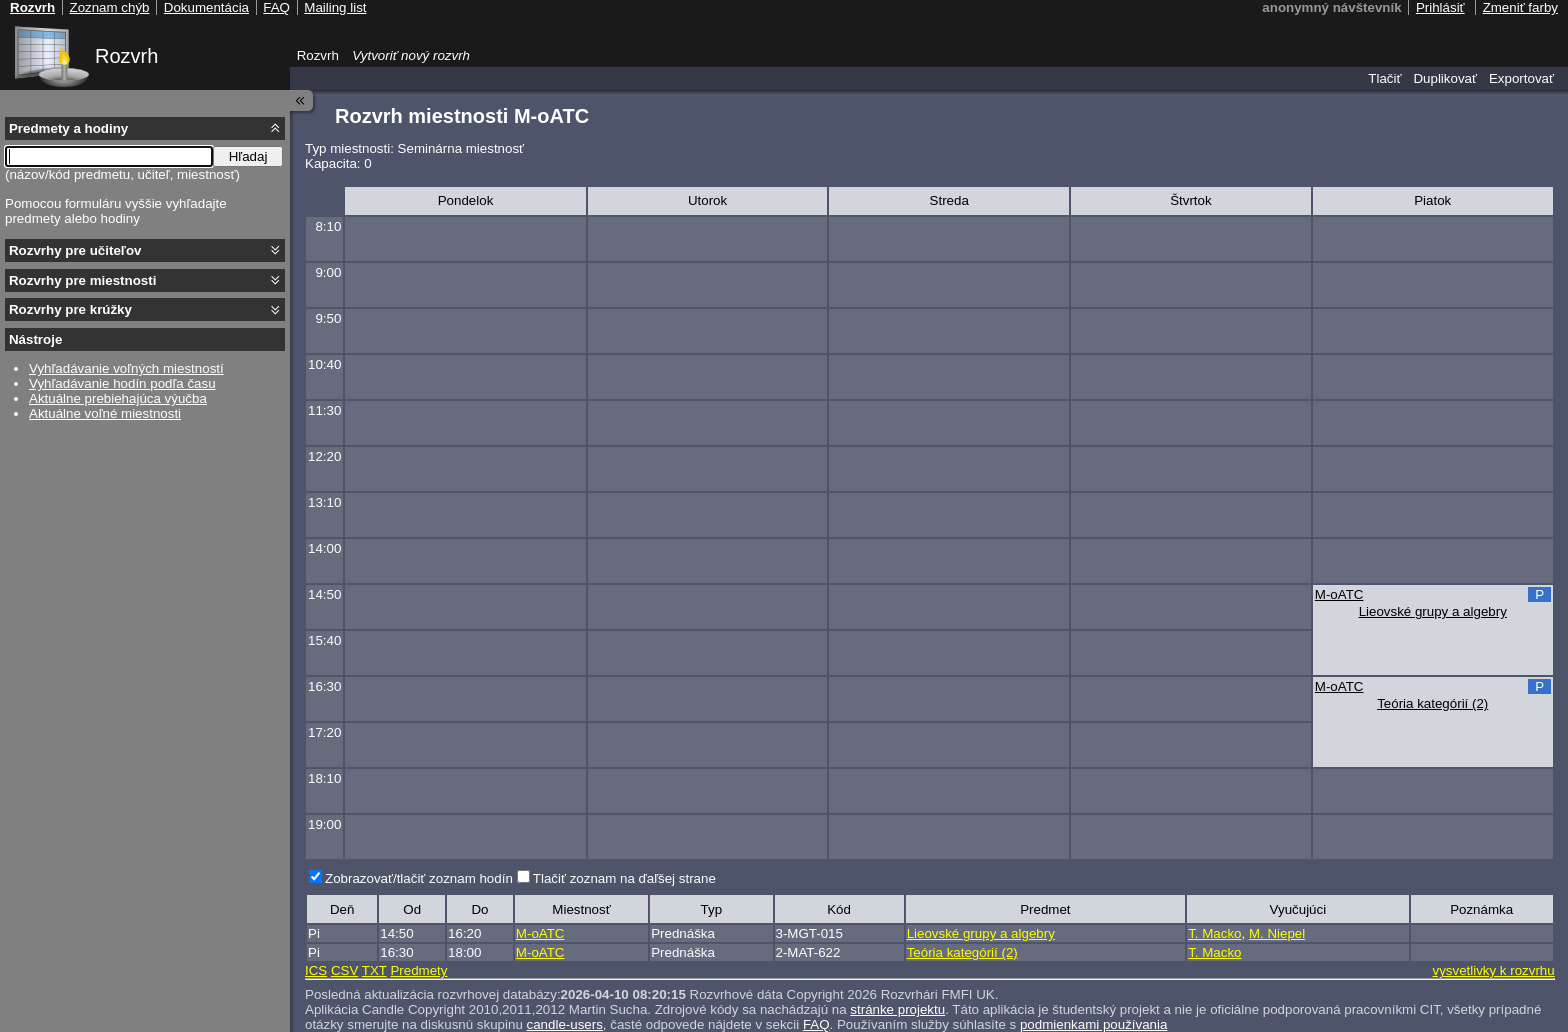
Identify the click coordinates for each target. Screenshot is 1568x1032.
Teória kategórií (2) (1432, 703)
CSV (344, 970)
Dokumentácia (206, 7)
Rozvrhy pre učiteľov (75, 250)
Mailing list (335, 7)
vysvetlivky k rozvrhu (1493, 970)
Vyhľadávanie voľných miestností (126, 368)
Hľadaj (248, 156)
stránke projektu (897, 1009)
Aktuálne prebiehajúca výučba (118, 398)
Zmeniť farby (1520, 7)
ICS (316, 970)
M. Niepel (1277, 933)
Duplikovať (1445, 78)
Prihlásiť (1440, 7)
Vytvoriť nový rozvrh (411, 55)
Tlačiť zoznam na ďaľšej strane (624, 878)
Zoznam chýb (109, 7)
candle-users (565, 1024)
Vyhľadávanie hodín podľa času (122, 383)
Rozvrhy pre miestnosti (82, 280)
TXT (374, 970)
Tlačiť (1384, 78)
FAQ (816, 1024)
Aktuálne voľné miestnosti (105, 413)
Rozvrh (126, 56)
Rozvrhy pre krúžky (70, 309)
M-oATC (1339, 594)
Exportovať (1521, 78)
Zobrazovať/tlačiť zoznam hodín (419, 878)
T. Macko (1214, 933)
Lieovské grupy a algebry (1433, 611)
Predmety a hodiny (68, 128)
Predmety (418, 970)
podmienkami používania (1093, 1024)
